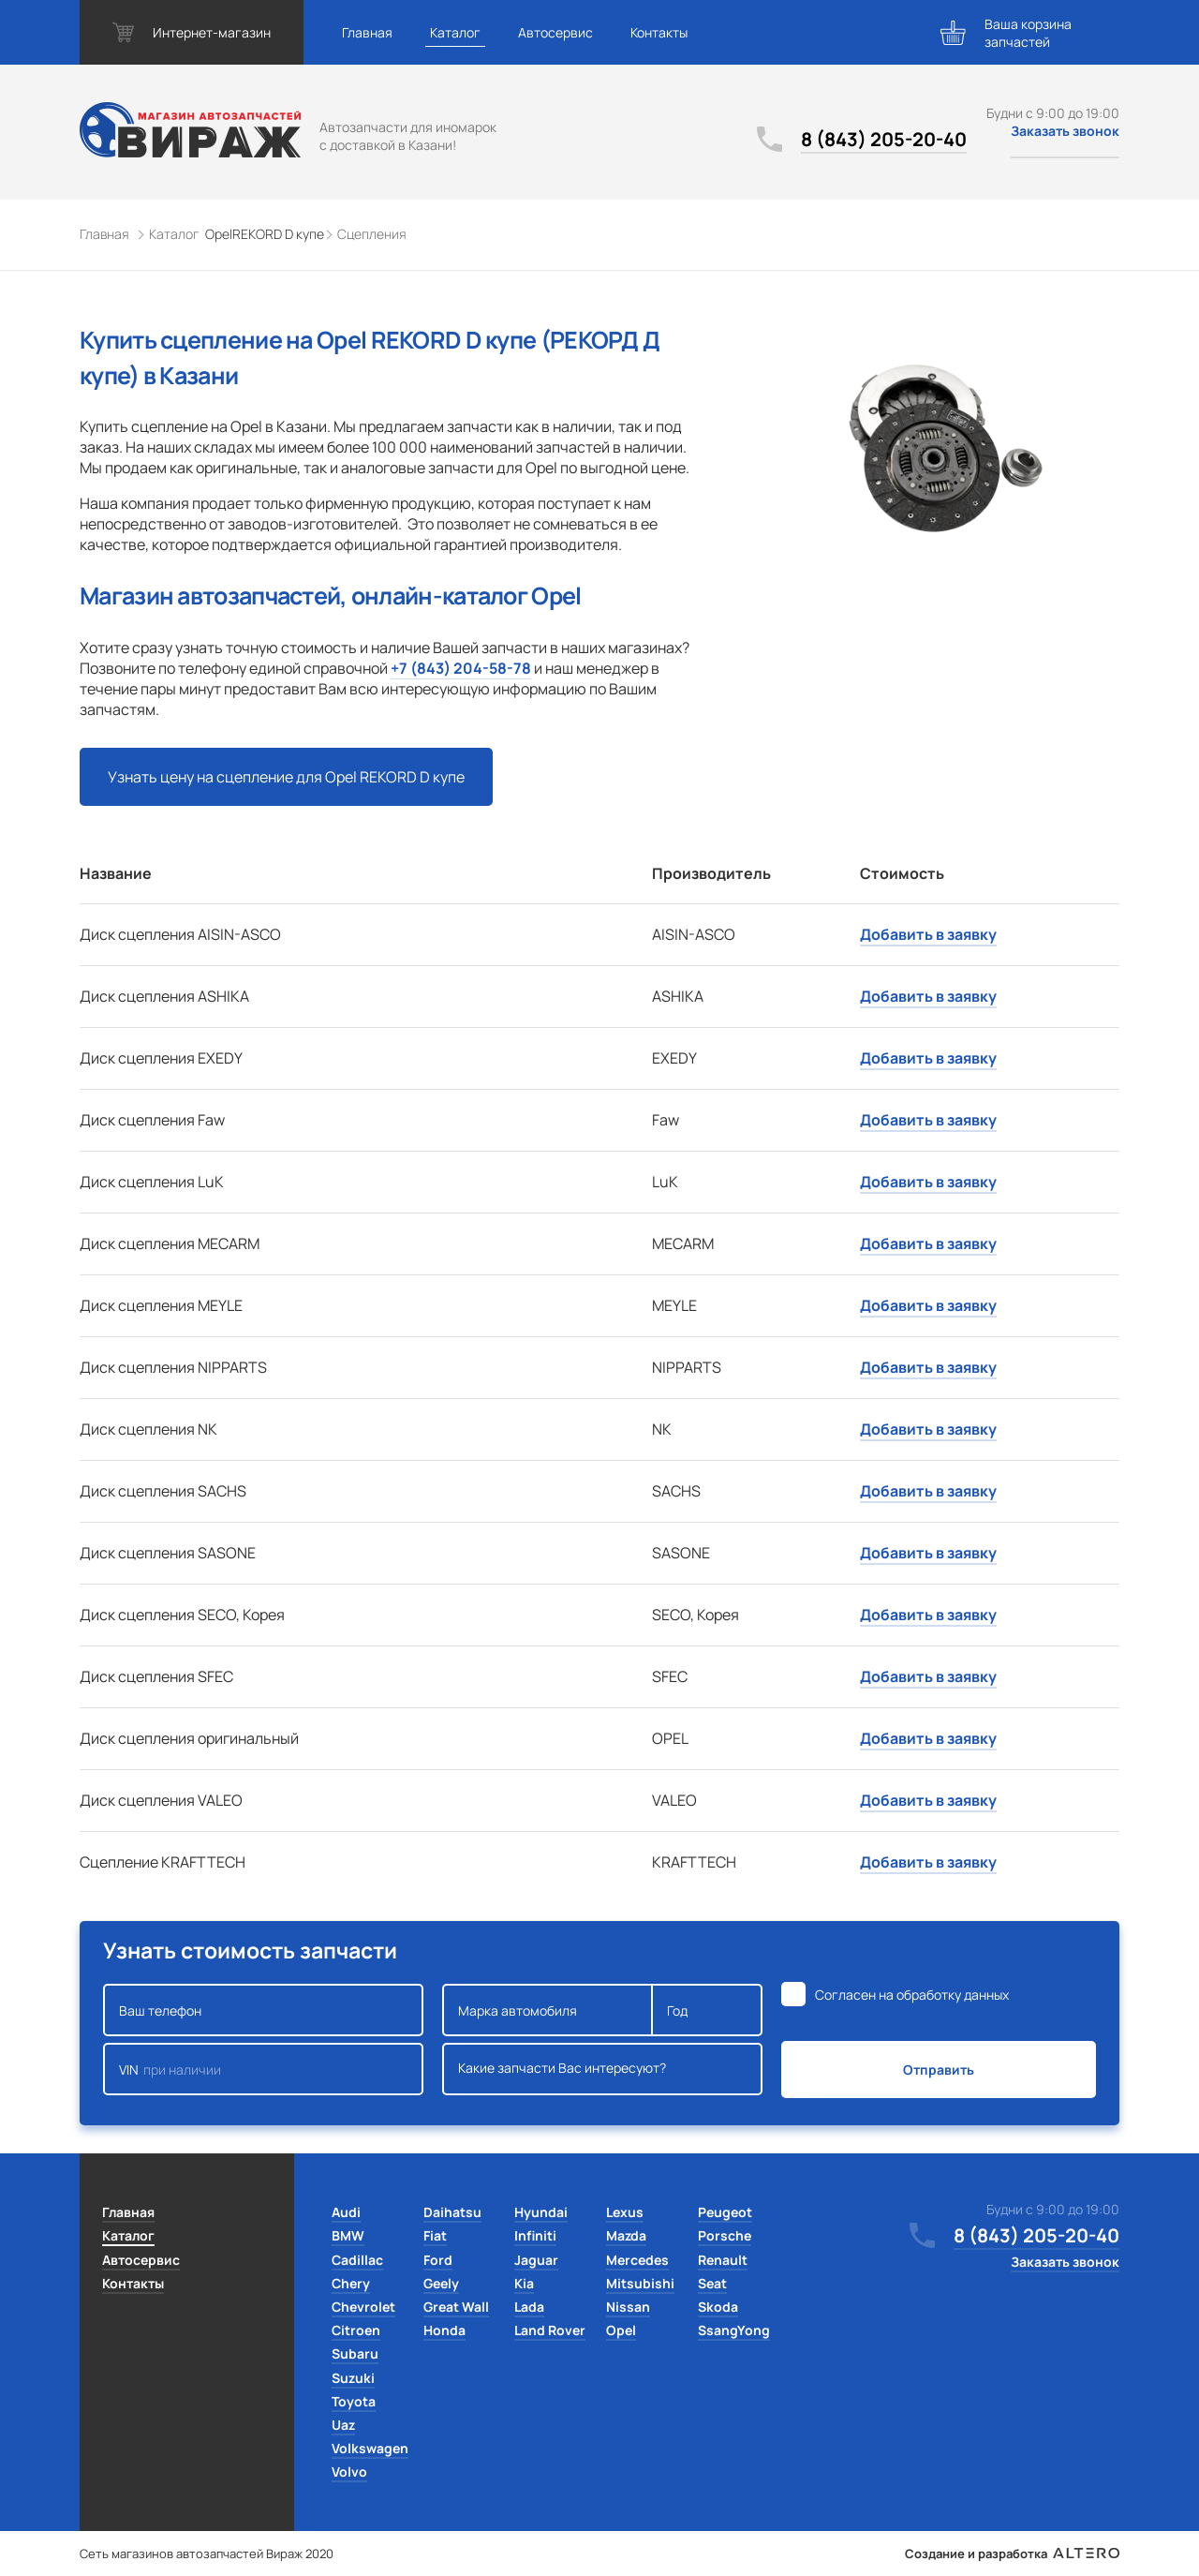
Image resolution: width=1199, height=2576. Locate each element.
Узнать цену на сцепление (286, 777)
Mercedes (637, 2260)
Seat (712, 2283)
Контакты (659, 32)
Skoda (718, 2306)
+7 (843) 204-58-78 (461, 668)
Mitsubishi (640, 2283)
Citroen (356, 2330)
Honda (444, 2330)
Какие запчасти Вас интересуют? (602, 2069)
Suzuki (353, 2378)
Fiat (435, 2235)
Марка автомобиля (547, 2010)
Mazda (626, 2235)
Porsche (724, 2235)
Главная (367, 32)
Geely (441, 2283)
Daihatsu (452, 2212)
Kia (524, 2283)
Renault (723, 2260)
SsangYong (734, 2330)
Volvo (349, 2471)
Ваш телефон (263, 2010)
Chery (351, 2283)
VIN (263, 2069)
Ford (437, 2260)
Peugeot (725, 2212)
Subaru (355, 2353)
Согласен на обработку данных (912, 1994)
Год (707, 2010)
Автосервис (555, 32)
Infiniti (535, 2235)
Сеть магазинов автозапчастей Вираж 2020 (206, 2553)
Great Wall (456, 2306)
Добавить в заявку (928, 934)
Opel (621, 2330)
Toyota (354, 2401)
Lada (529, 2306)
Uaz (343, 2425)
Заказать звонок (1065, 131)
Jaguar (536, 2260)
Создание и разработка (1012, 2553)
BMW (348, 2235)
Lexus (625, 2212)
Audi (346, 2212)
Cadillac (357, 2260)
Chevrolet (363, 2306)
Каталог (455, 32)
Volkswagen (370, 2448)
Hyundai (541, 2212)
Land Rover (549, 2330)
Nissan (628, 2306)
